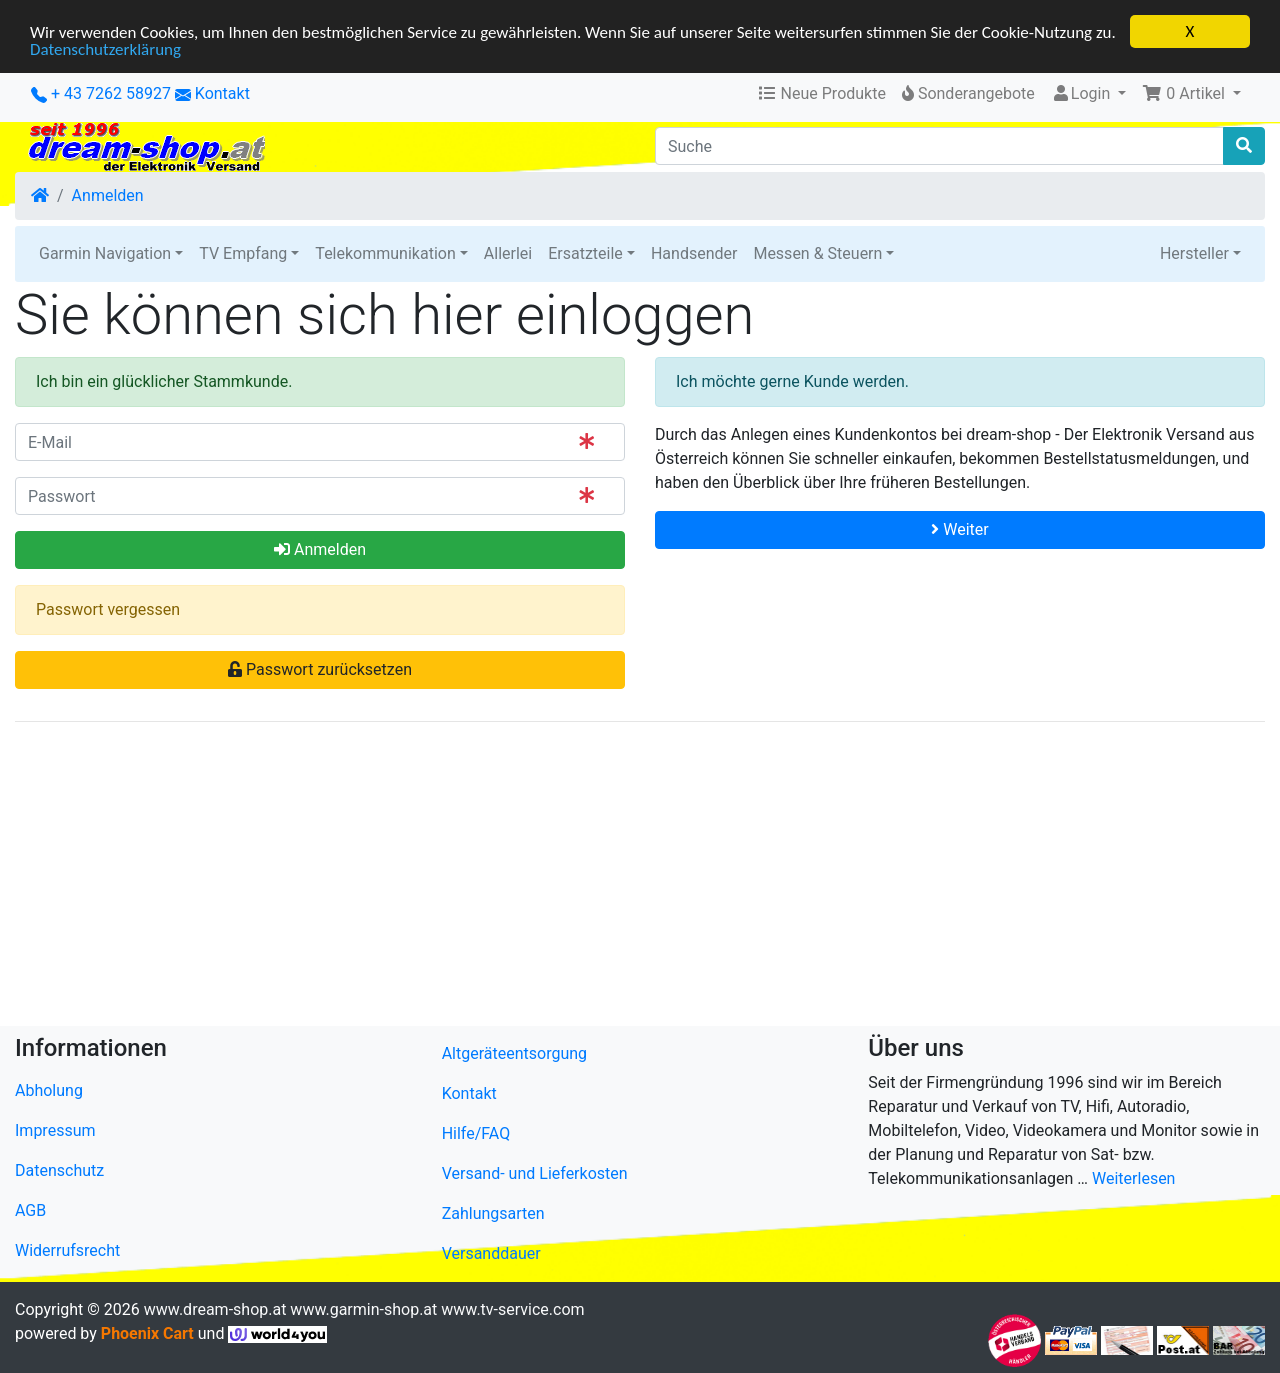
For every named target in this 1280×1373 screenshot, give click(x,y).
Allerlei (508, 253)
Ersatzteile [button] (585, 253)
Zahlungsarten (493, 1213)
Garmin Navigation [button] (105, 253)
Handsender (694, 253)
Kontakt (222, 93)
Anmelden (108, 195)
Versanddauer (491, 1253)
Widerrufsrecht (67, 1250)
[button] (1191, 94)
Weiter (959, 529)
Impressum (55, 1130)
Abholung (49, 1090)
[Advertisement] (615, 878)
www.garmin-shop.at (363, 1309)
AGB (30, 1210)
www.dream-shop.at (215, 1309)
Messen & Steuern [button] (817, 253)
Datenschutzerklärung (105, 49)
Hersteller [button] (1194, 253)
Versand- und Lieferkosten (535, 1173)
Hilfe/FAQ (476, 1133)
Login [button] (1082, 93)
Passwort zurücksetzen (320, 669)
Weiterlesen (1133, 1178)
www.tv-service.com (512, 1309)
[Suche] (939, 146)
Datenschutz (59, 1170)
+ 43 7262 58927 (101, 93)
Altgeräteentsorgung (514, 1053)
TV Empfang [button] (243, 253)
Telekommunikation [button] (385, 253)
